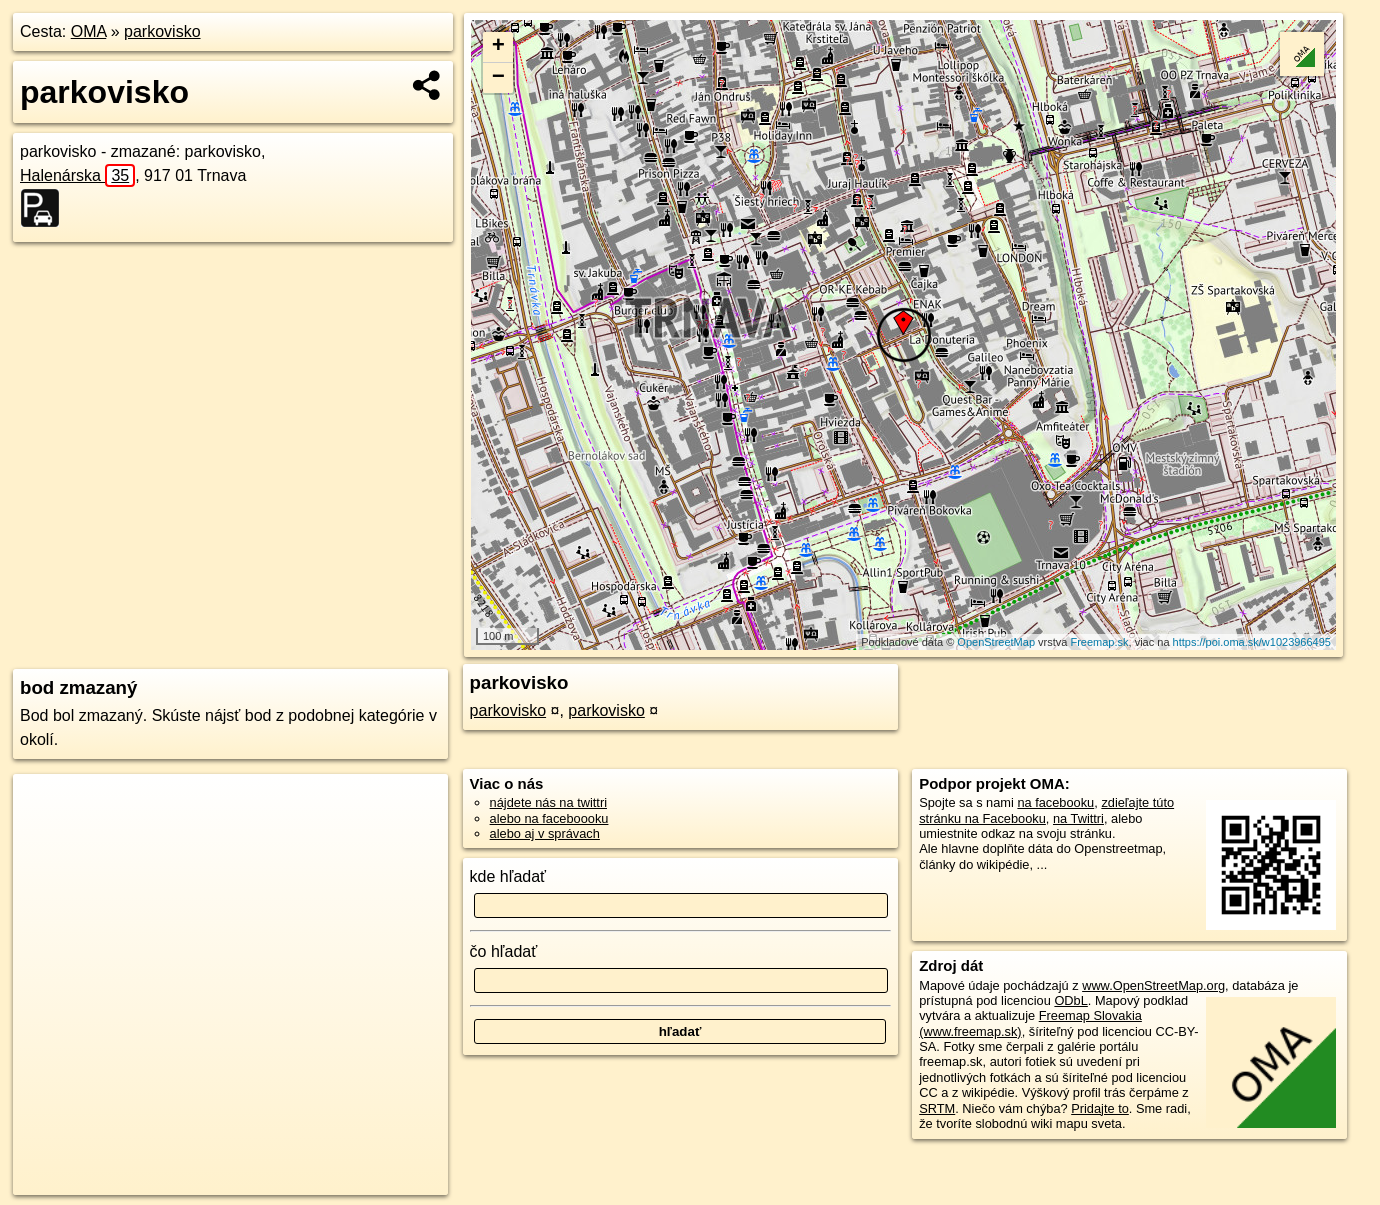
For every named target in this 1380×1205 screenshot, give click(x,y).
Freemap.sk (1099, 642)
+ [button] (498, 47)
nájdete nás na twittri (548, 802)
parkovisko (162, 31)
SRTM (937, 1108)
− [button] (498, 78)
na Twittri (1078, 818)
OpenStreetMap (996, 642)
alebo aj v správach (545, 833)
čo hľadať (504, 951)
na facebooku (1055, 802)
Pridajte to (1100, 1108)
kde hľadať (508, 876)
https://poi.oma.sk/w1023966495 (1252, 642)
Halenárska (77, 175)
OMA (89, 31)
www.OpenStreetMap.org (1153, 985)
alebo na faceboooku (549, 818)
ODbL (1070, 1000)
